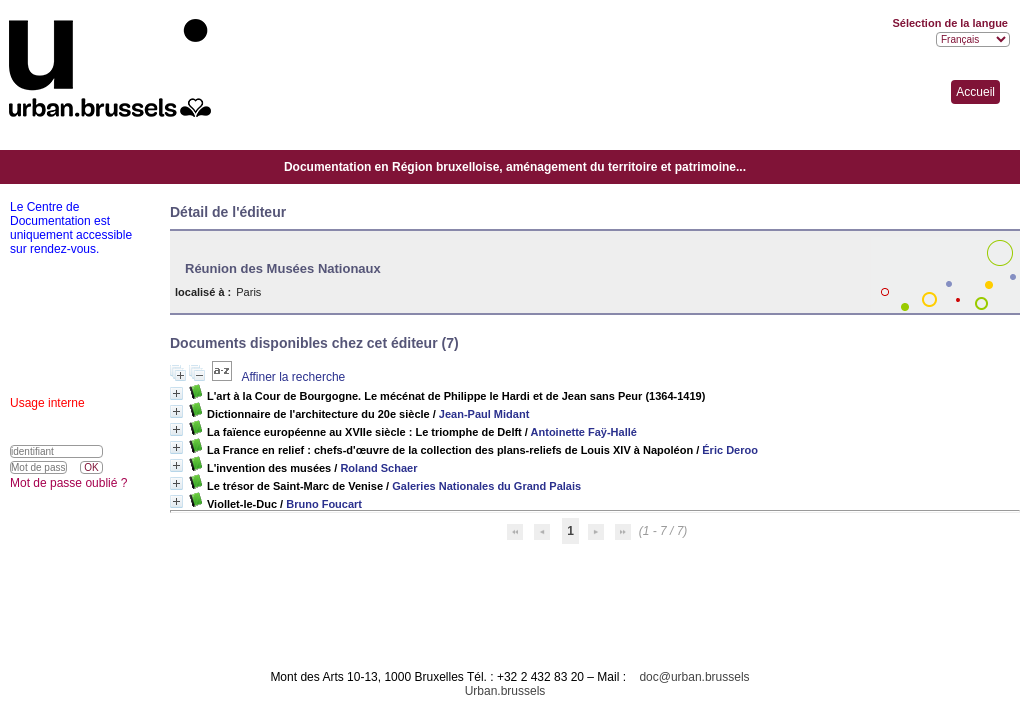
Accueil (975, 92)
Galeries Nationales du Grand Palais (486, 486)
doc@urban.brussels (694, 677)
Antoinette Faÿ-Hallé (584, 432)
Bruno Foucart (324, 504)
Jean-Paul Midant (484, 414)
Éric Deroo (730, 450)
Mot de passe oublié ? (68, 483)
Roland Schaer (378, 468)
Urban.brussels (505, 691)
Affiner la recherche (293, 377)
